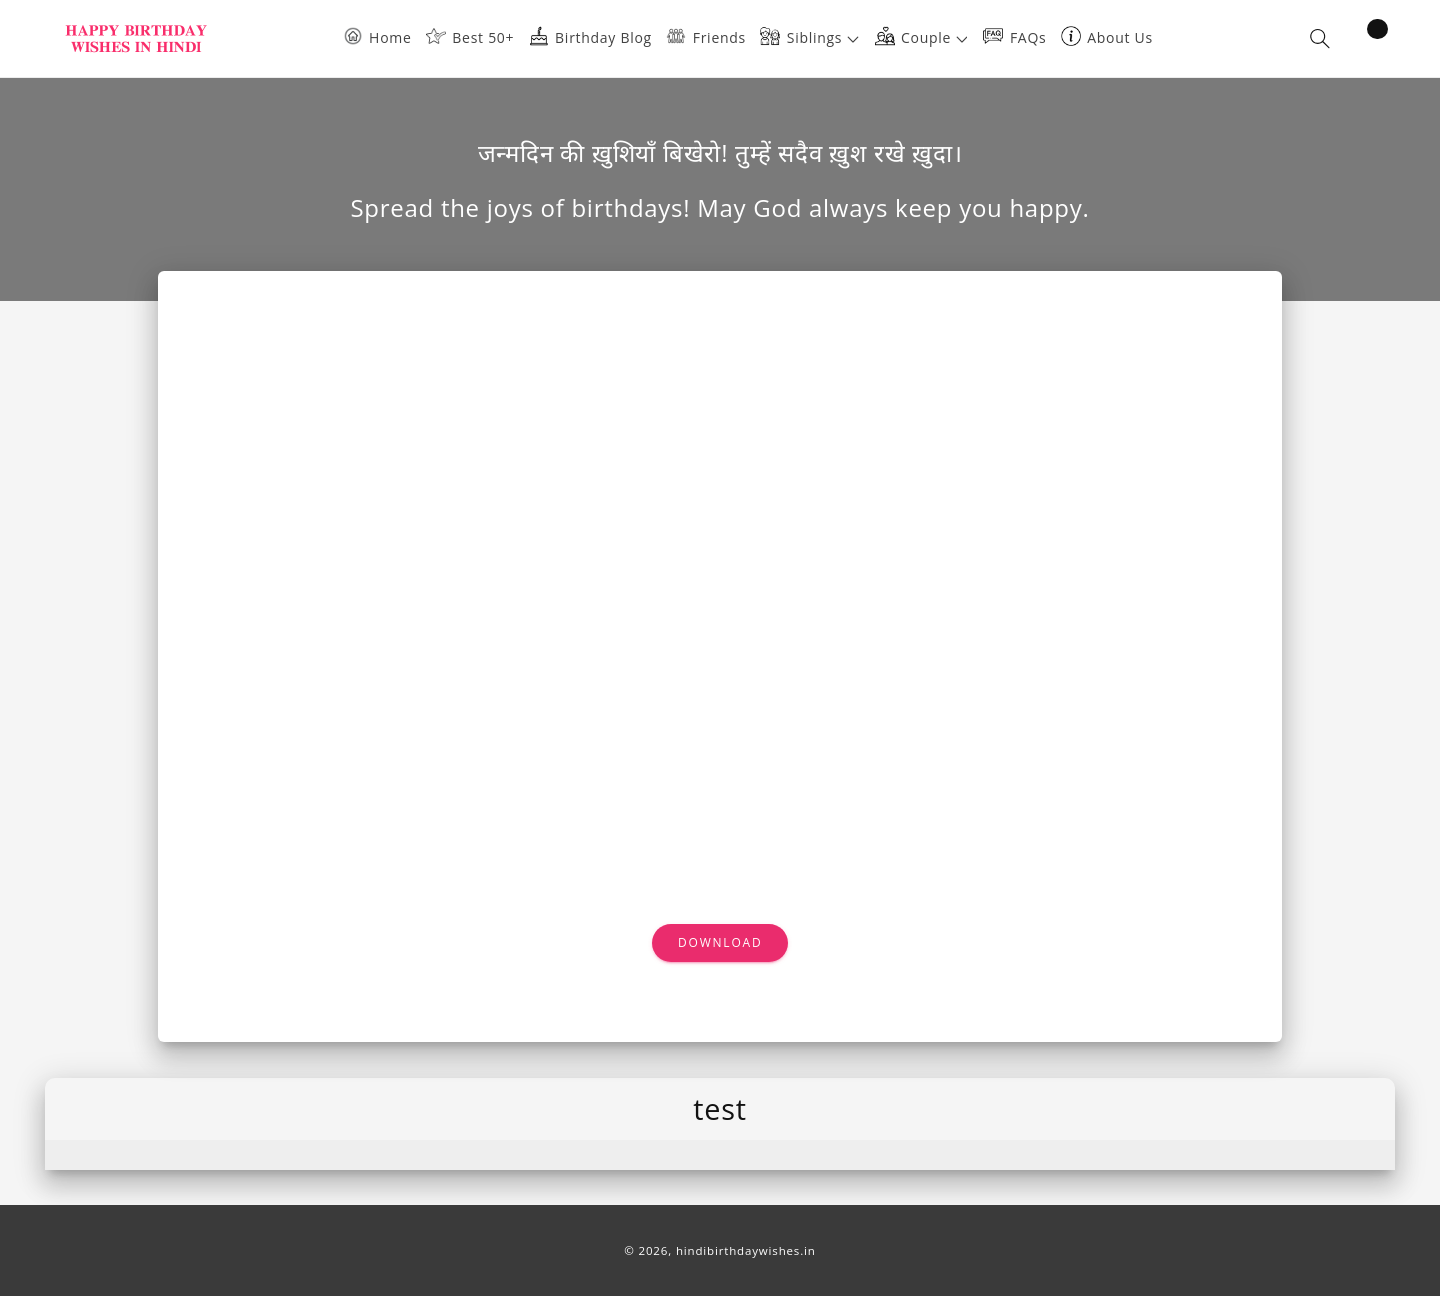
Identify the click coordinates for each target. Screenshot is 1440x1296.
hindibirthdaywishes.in (746, 1250)
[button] (817, 38)
